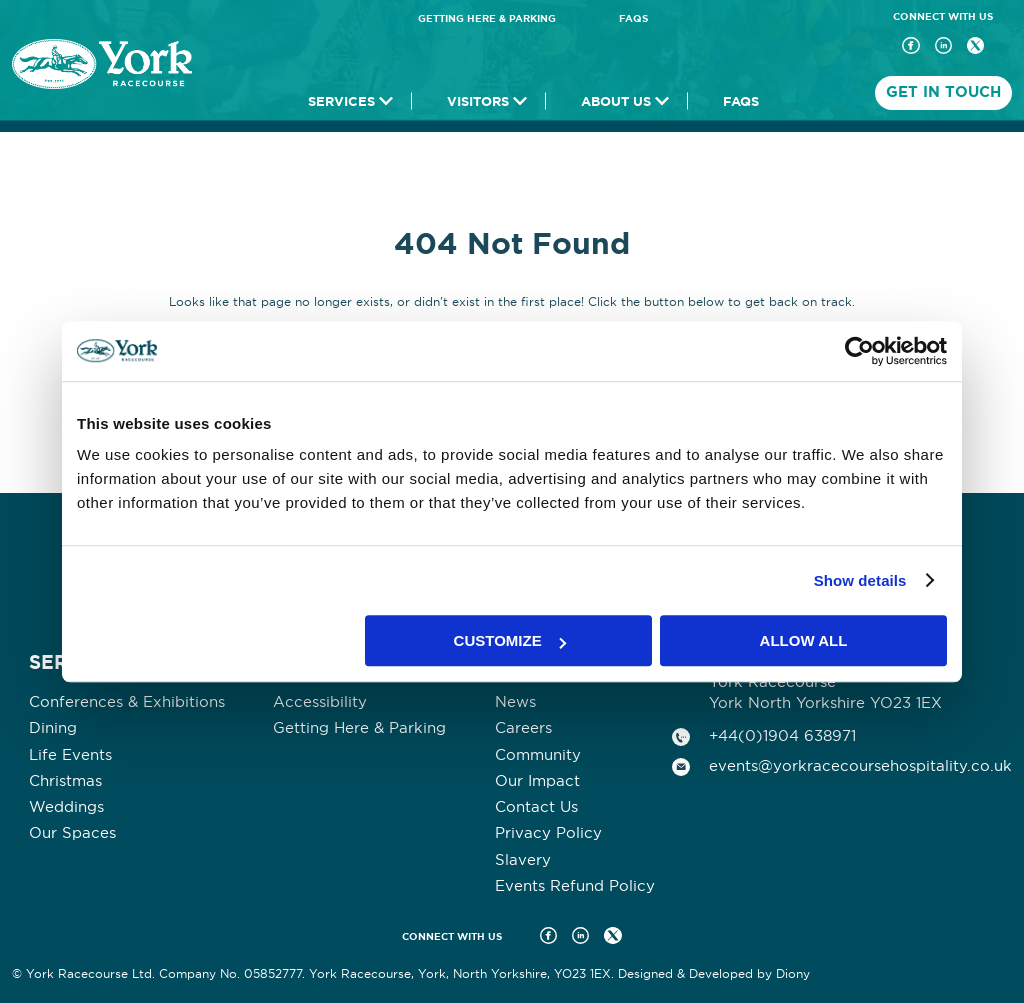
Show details (860, 580)
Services (341, 101)
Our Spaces (72, 832)
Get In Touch (943, 92)
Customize (510, 640)
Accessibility (320, 701)
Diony (793, 973)
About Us (616, 101)
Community (538, 754)
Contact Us (536, 806)
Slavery (523, 859)
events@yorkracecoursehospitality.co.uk (860, 765)
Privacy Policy (548, 832)
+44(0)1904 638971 (782, 735)
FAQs (633, 18)
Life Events (70, 754)
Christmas (65, 780)
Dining (53, 727)
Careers (523, 727)
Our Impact (537, 780)
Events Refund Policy (575, 885)
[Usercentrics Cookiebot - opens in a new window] (859, 351)
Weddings (66, 806)
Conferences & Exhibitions (127, 701)
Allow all (804, 640)
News (515, 701)
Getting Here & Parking (487, 18)
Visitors (478, 101)
